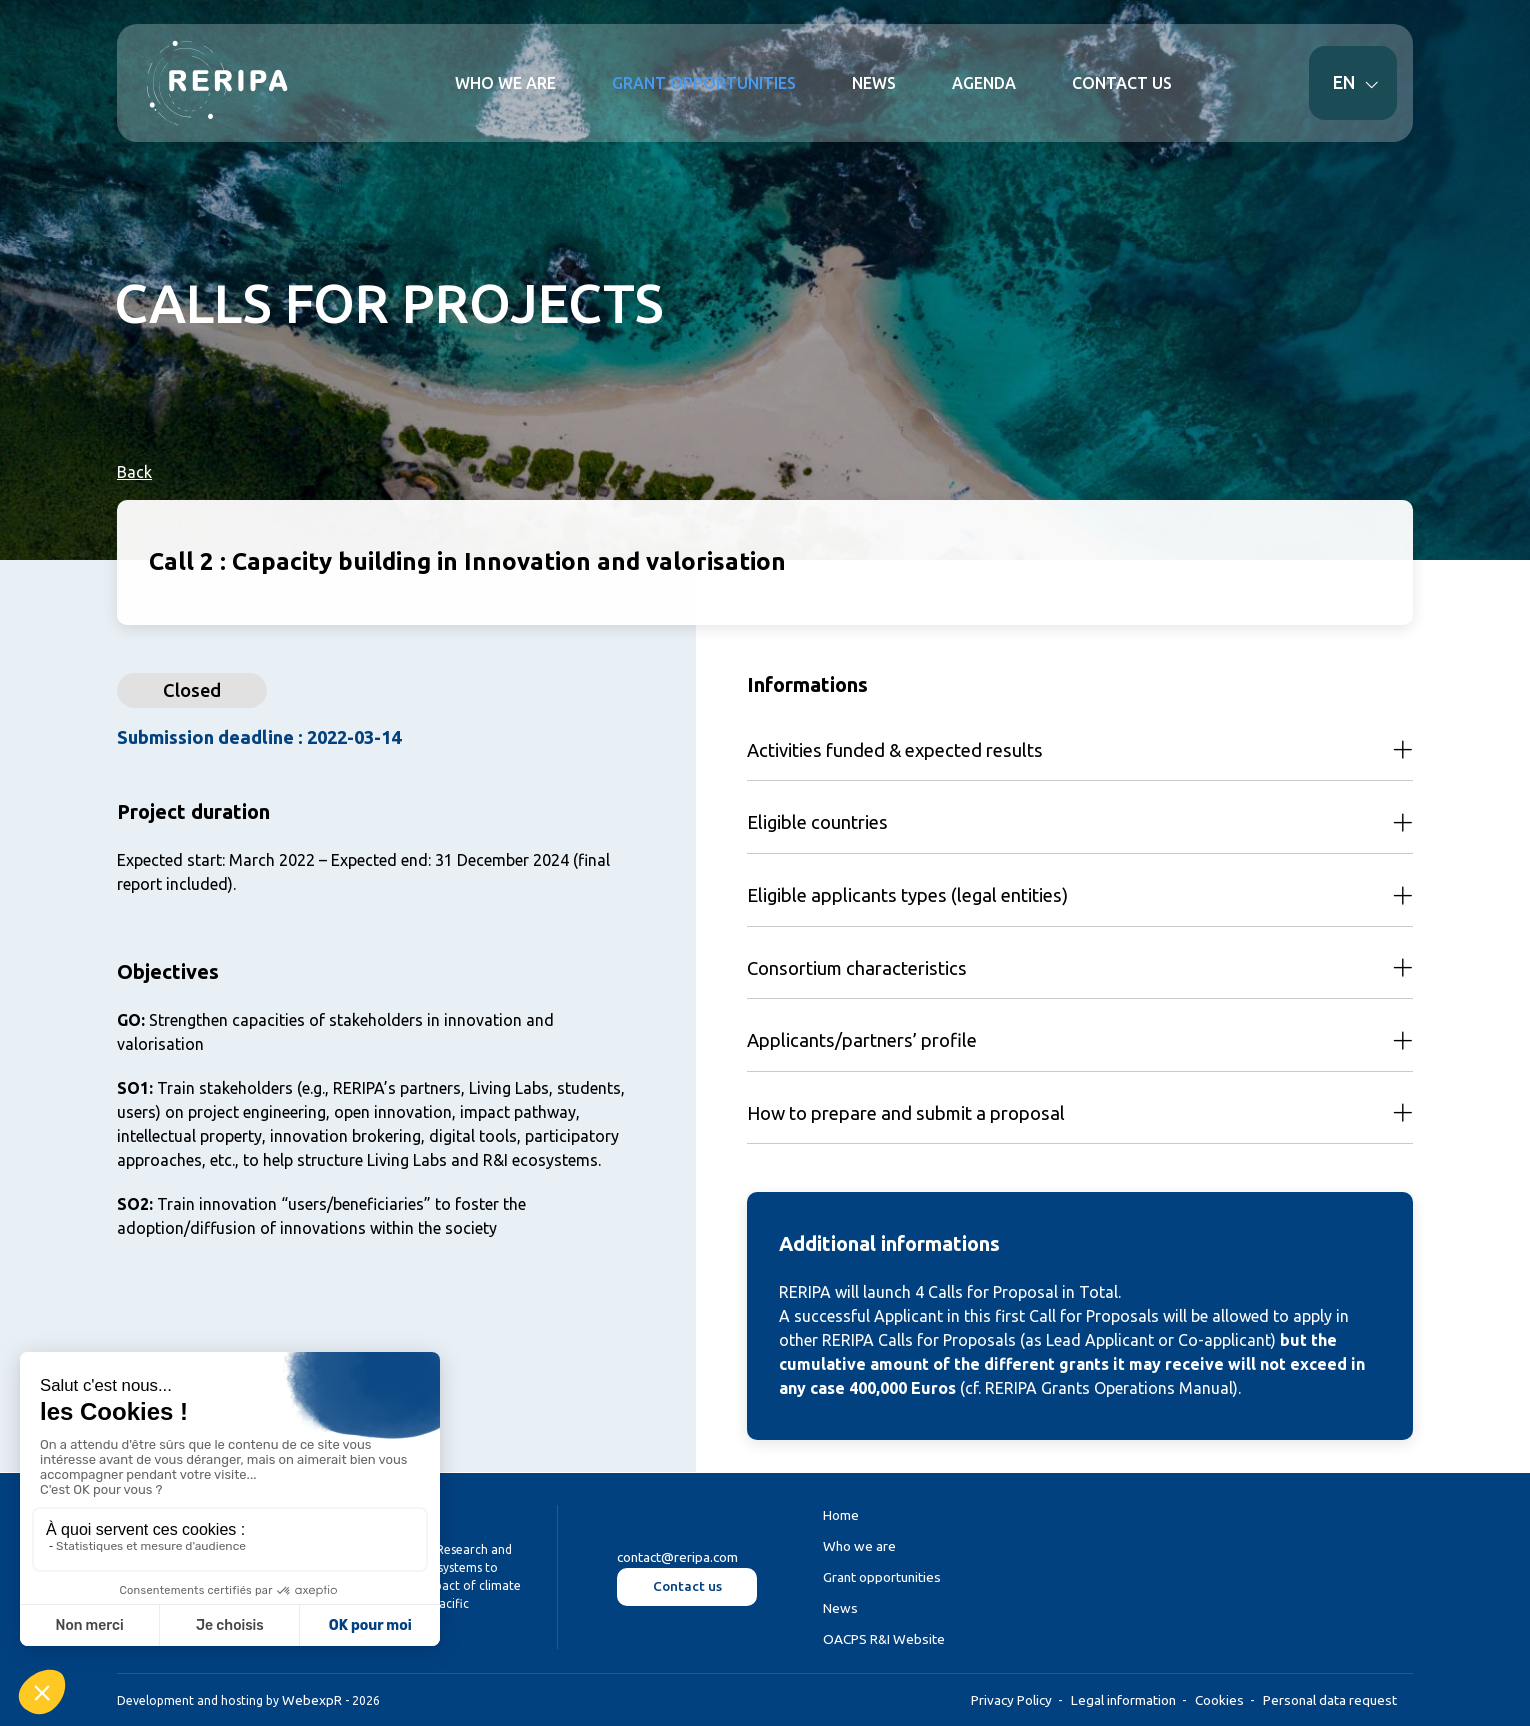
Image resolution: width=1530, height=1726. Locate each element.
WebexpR (312, 1700)
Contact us (687, 1586)
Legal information (1123, 1700)
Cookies (1219, 1700)
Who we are (859, 1546)
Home (841, 1515)
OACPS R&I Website (884, 1639)
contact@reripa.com (677, 1557)
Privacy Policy (1011, 1700)
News (840, 1608)
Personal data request (1330, 1700)
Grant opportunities (882, 1577)
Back (134, 472)
